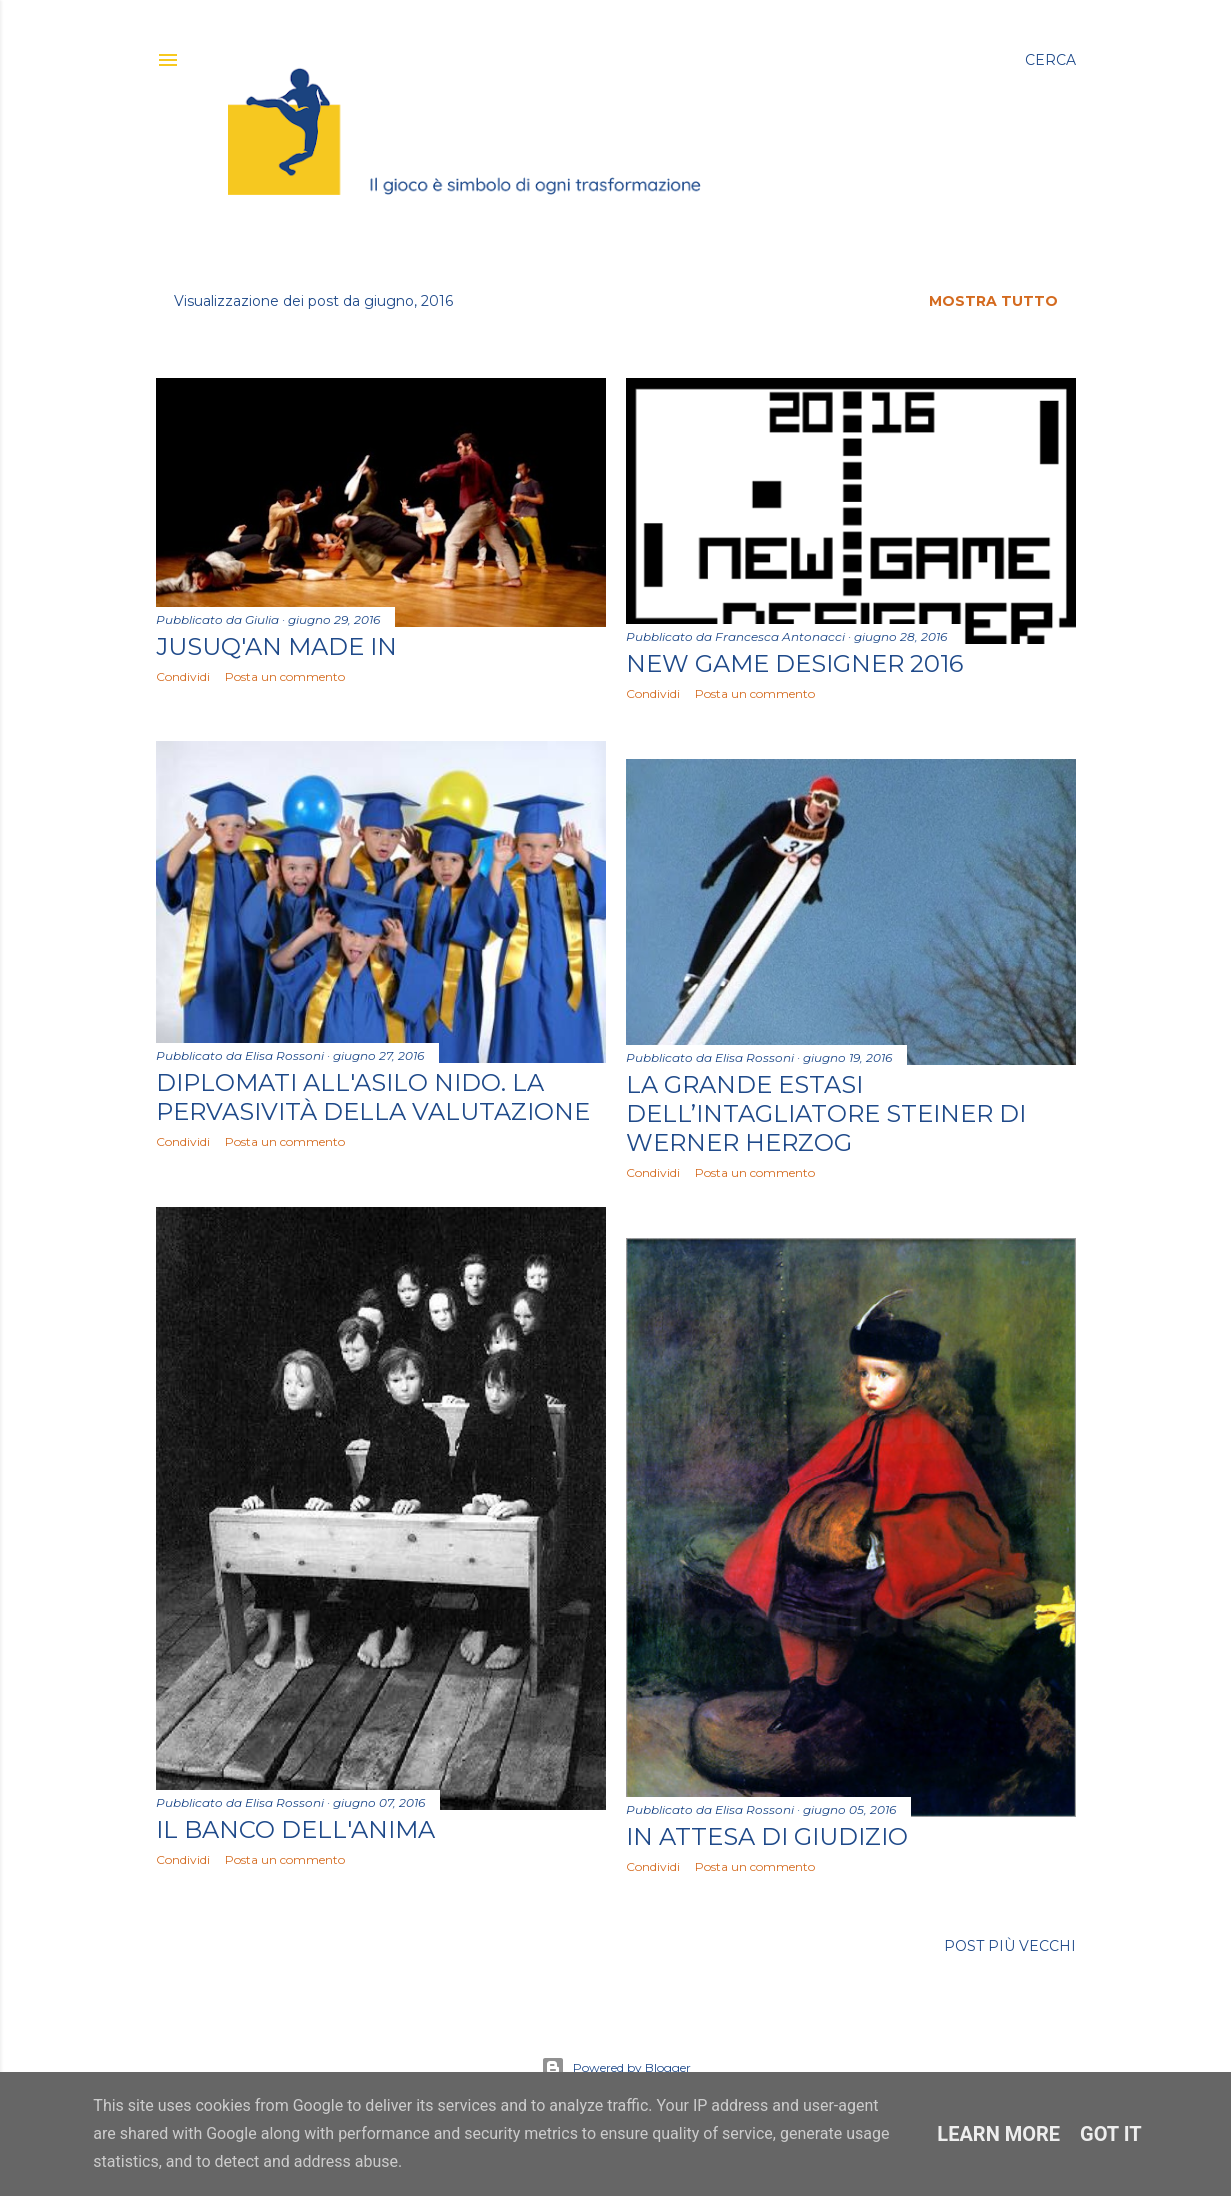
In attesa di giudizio (767, 1836)
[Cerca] (1050, 60)
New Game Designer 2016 (794, 663)
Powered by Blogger (616, 2068)
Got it (1111, 2134)
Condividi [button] (183, 676)
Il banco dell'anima (295, 1829)
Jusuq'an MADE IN (276, 646)
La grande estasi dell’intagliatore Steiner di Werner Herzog (826, 1113)
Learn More (998, 2134)
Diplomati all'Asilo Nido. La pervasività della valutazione (373, 1097)
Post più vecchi (1010, 1946)
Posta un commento (285, 676)
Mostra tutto (993, 301)
